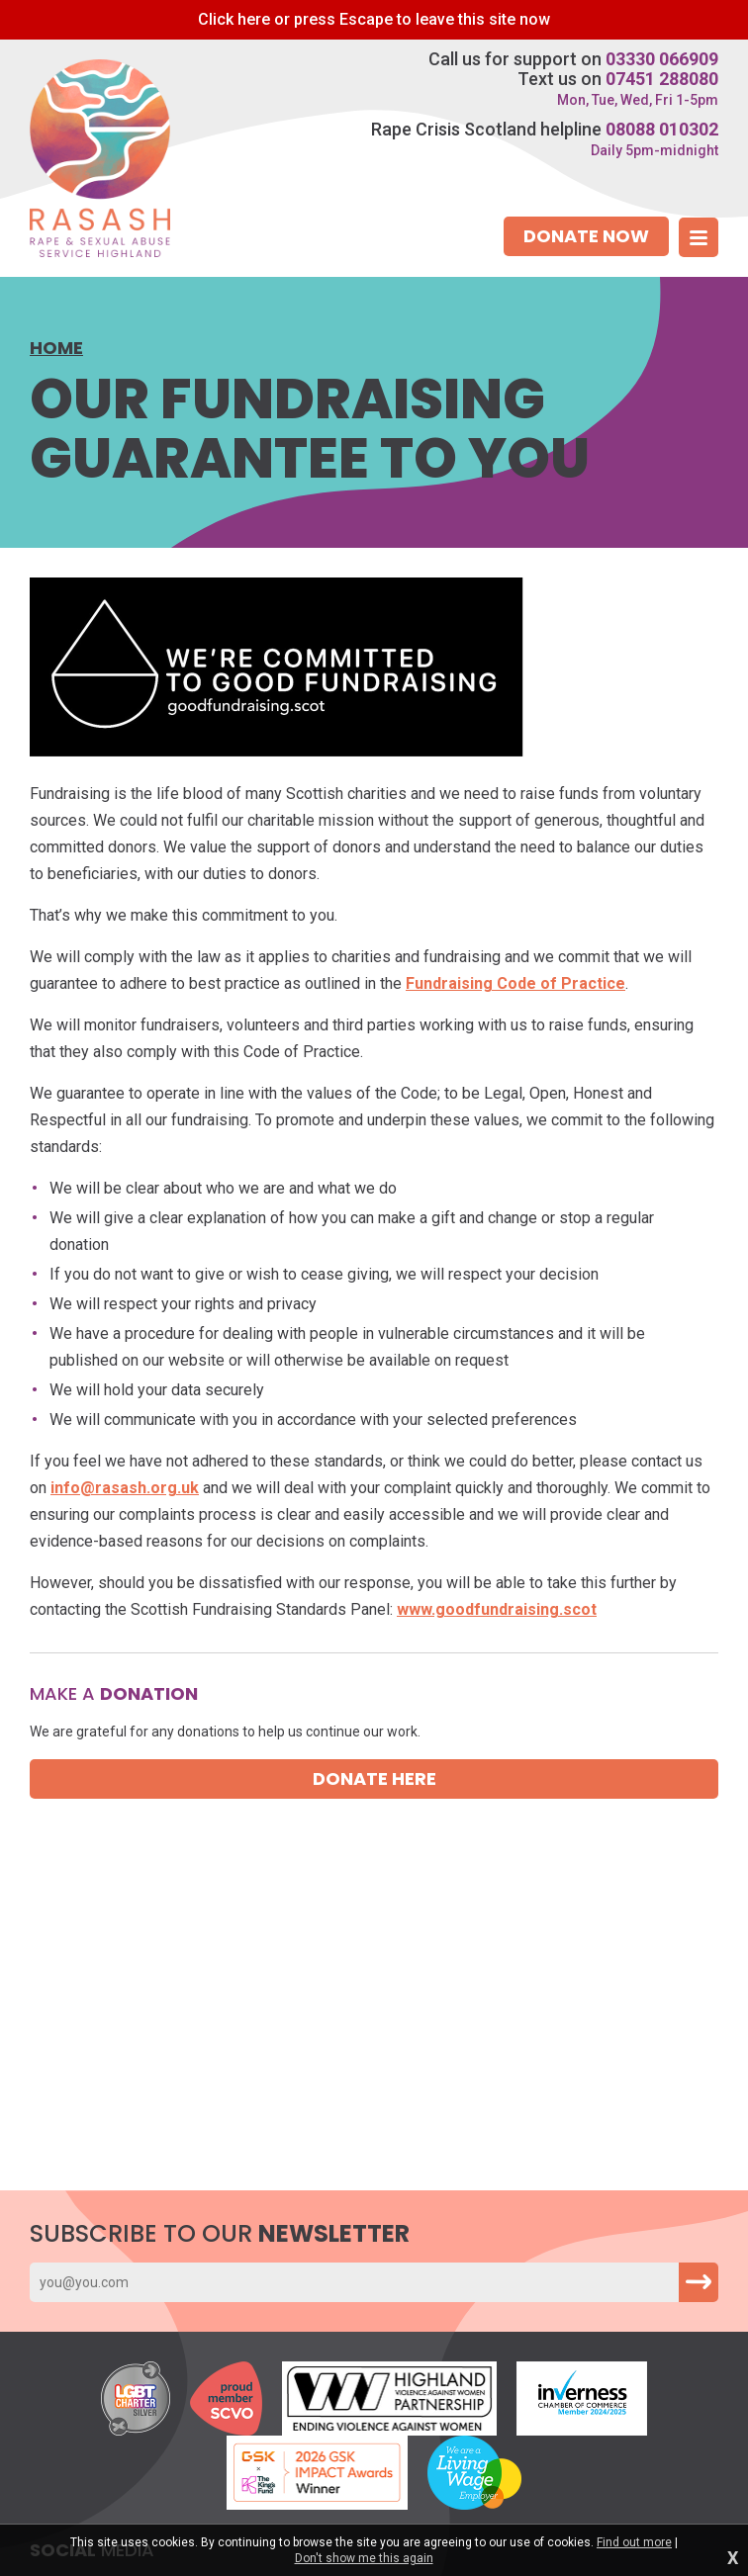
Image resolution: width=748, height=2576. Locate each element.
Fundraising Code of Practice (515, 983)
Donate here (374, 1778)
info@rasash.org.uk (124, 1487)
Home (56, 348)
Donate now (586, 235)
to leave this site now (374, 19)
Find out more (634, 2542)
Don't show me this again (364, 2558)
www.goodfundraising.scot (497, 1609)
